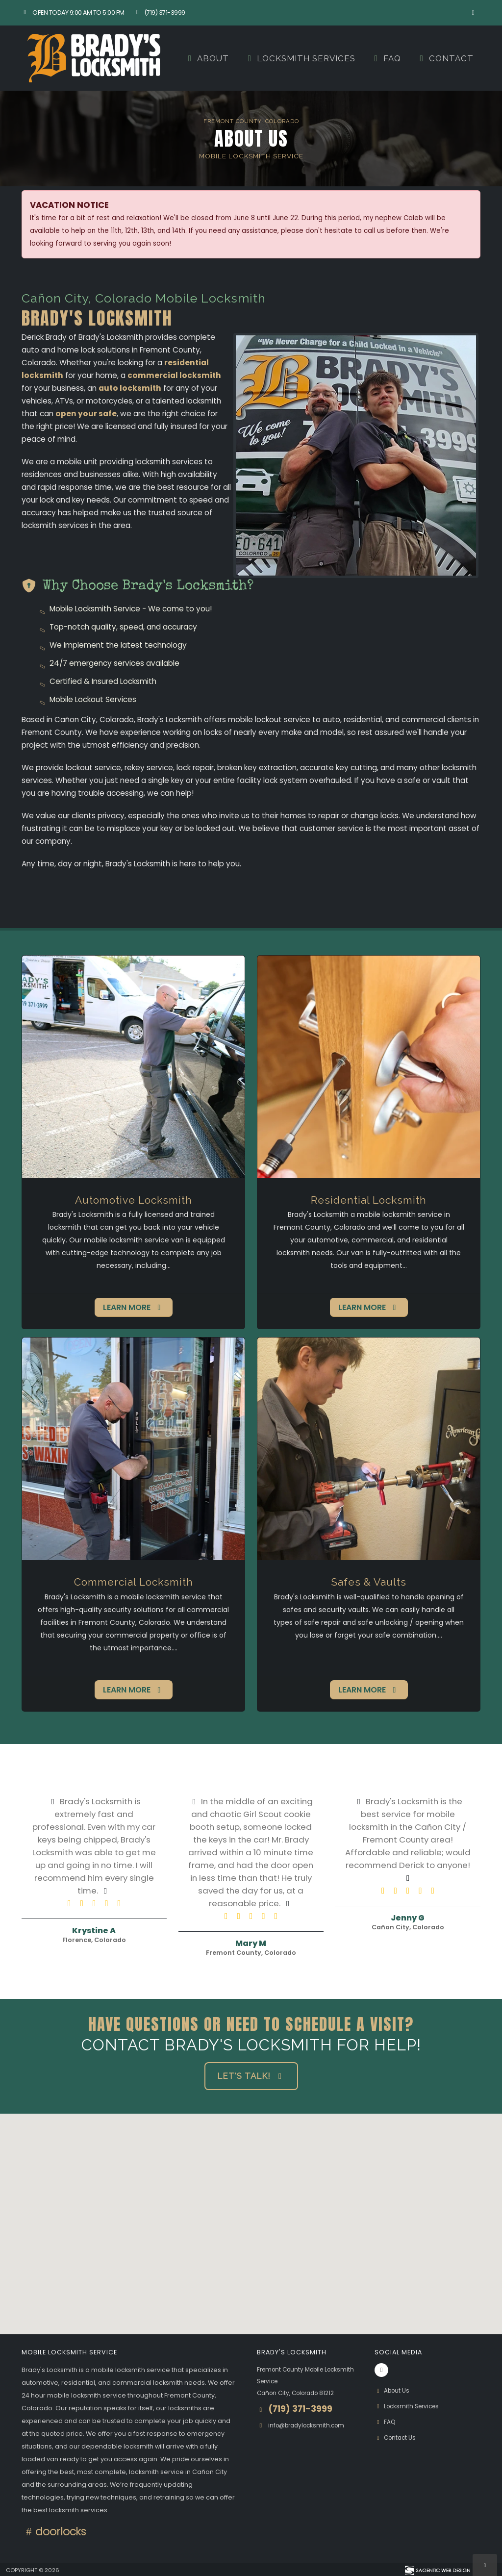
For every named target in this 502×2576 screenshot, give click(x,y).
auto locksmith (130, 388)
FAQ (386, 58)
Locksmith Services (299, 58)
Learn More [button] (133, 1307)
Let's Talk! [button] (251, 2076)
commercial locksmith (174, 375)
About (206, 58)
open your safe (86, 413)
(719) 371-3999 (159, 12)
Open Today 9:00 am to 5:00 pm (73, 12)
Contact (445, 58)
